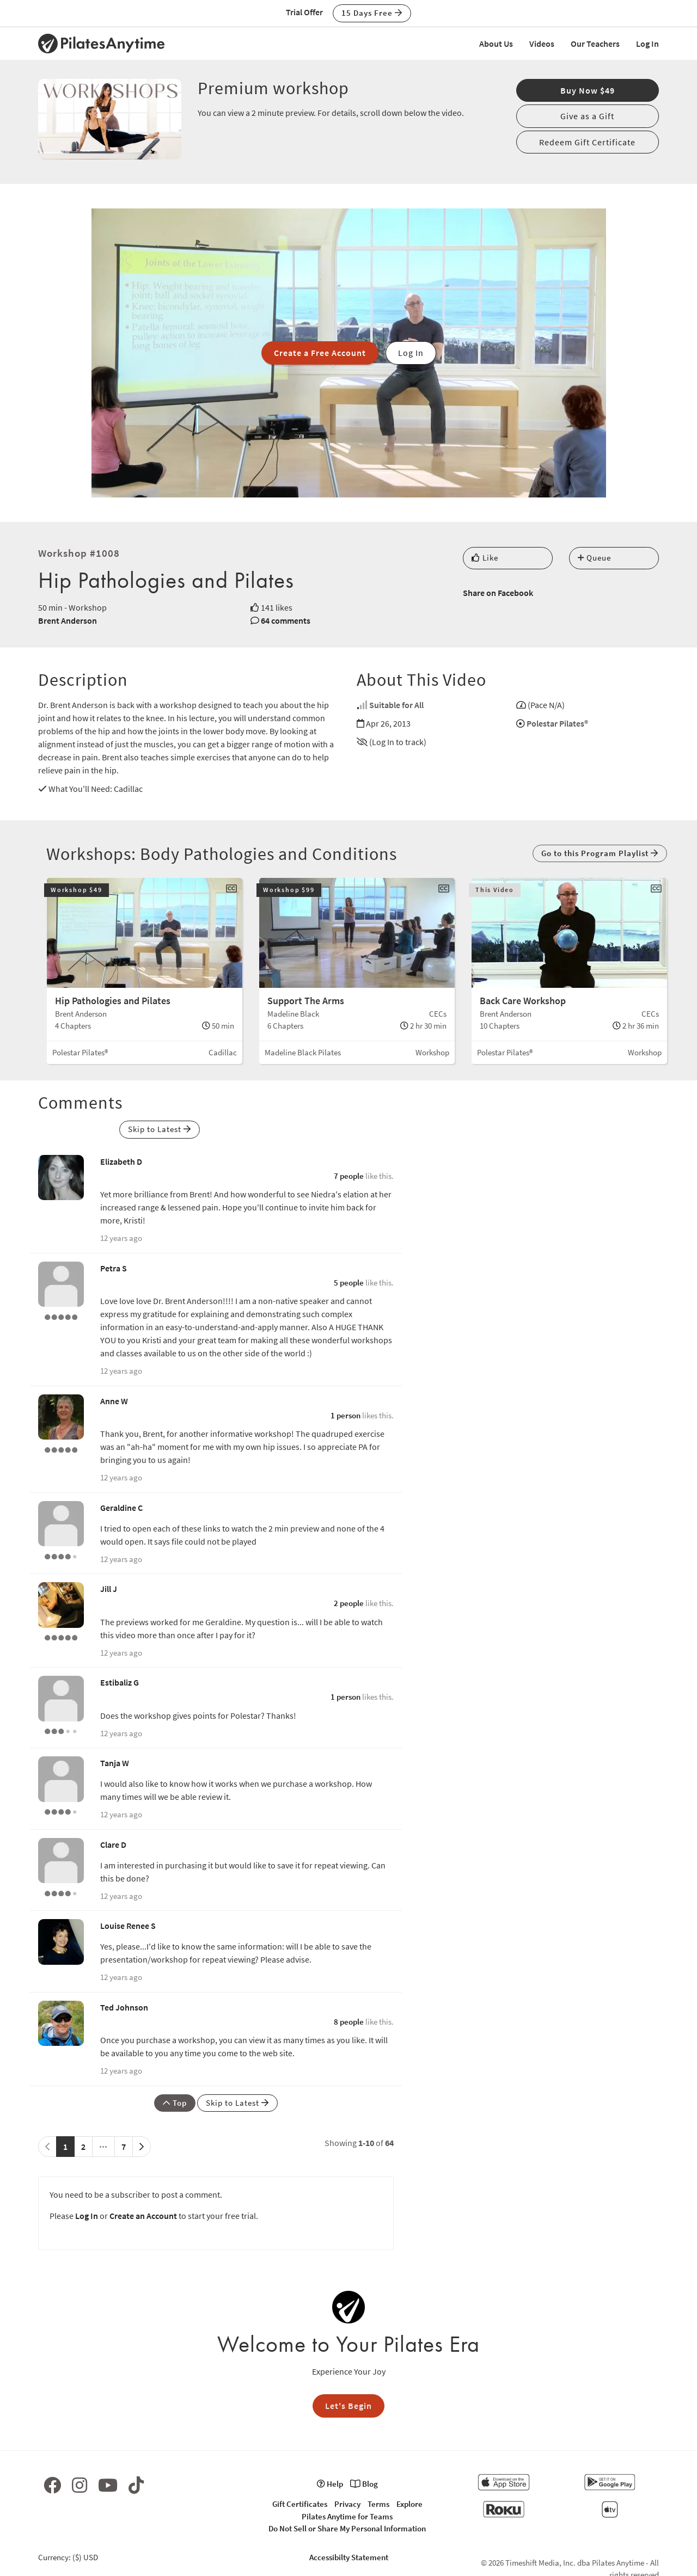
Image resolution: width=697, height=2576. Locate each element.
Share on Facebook (498, 592)
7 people (349, 1176)
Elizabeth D (121, 1161)
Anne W (114, 1400)
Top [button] (175, 2103)
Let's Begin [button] (348, 2405)
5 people (349, 1282)
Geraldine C (121, 1507)
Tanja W (114, 1762)
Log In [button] (411, 352)
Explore (409, 2504)
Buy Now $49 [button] (587, 90)
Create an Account (143, 2215)
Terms (378, 2504)
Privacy (347, 2504)
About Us (496, 43)
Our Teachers (595, 43)
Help (330, 2484)
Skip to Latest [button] (159, 1129)
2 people (349, 1603)
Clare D (113, 1844)
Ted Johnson (124, 2007)
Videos (541, 43)
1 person (345, 1415)
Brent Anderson (67, 620)
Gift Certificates (299, 2504)
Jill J (108, 1588)
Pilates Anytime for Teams (347, 2516)
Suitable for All (396, 704)
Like (485, 557)
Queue (594, 557)
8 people (349, 2021)
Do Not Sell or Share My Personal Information (347, 2528)
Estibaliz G (119, 1682)
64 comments (285, 620)
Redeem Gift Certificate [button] (587, 142)
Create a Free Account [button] (320, 352)
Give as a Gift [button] (587, 115)
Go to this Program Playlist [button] (599, 853)
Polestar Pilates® (557, 723)
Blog (364, 2484)
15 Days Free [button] (371, 13)
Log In (647, 43)
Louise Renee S (128, 1925)
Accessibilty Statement (348, 2557)
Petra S (113, 1268)
